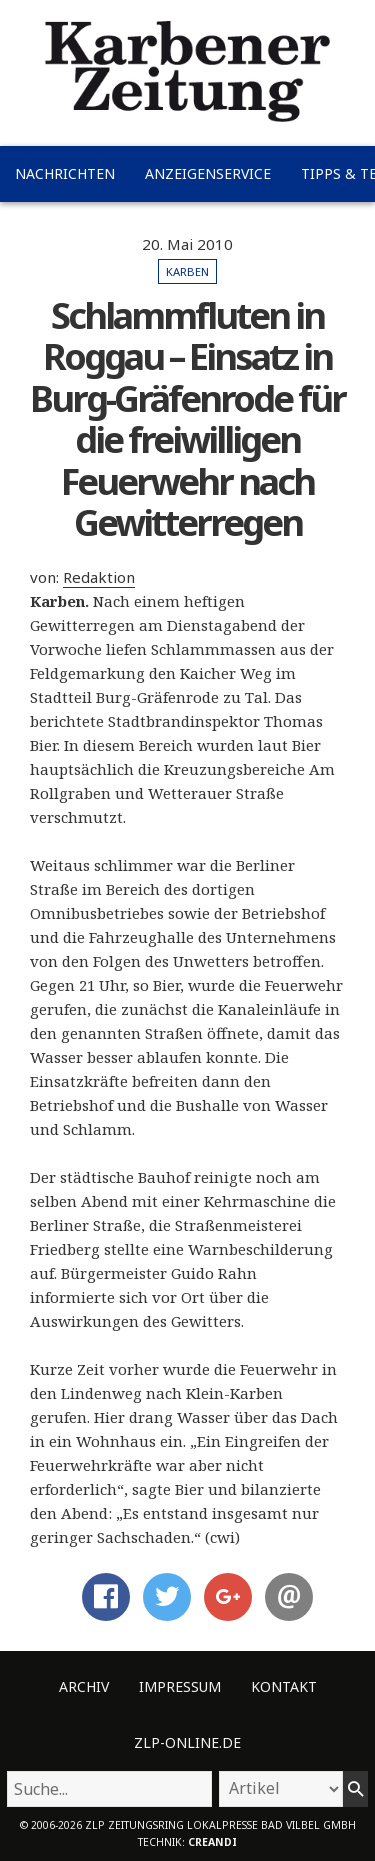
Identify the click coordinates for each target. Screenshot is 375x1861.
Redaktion (99, 577)
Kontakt (284, 1686)
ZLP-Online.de (187, 1742)
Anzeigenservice (208, 173)
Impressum (180, 1686)
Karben (187, 271)
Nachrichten (65, 173)
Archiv (84, 1686)
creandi (212, 1842)
